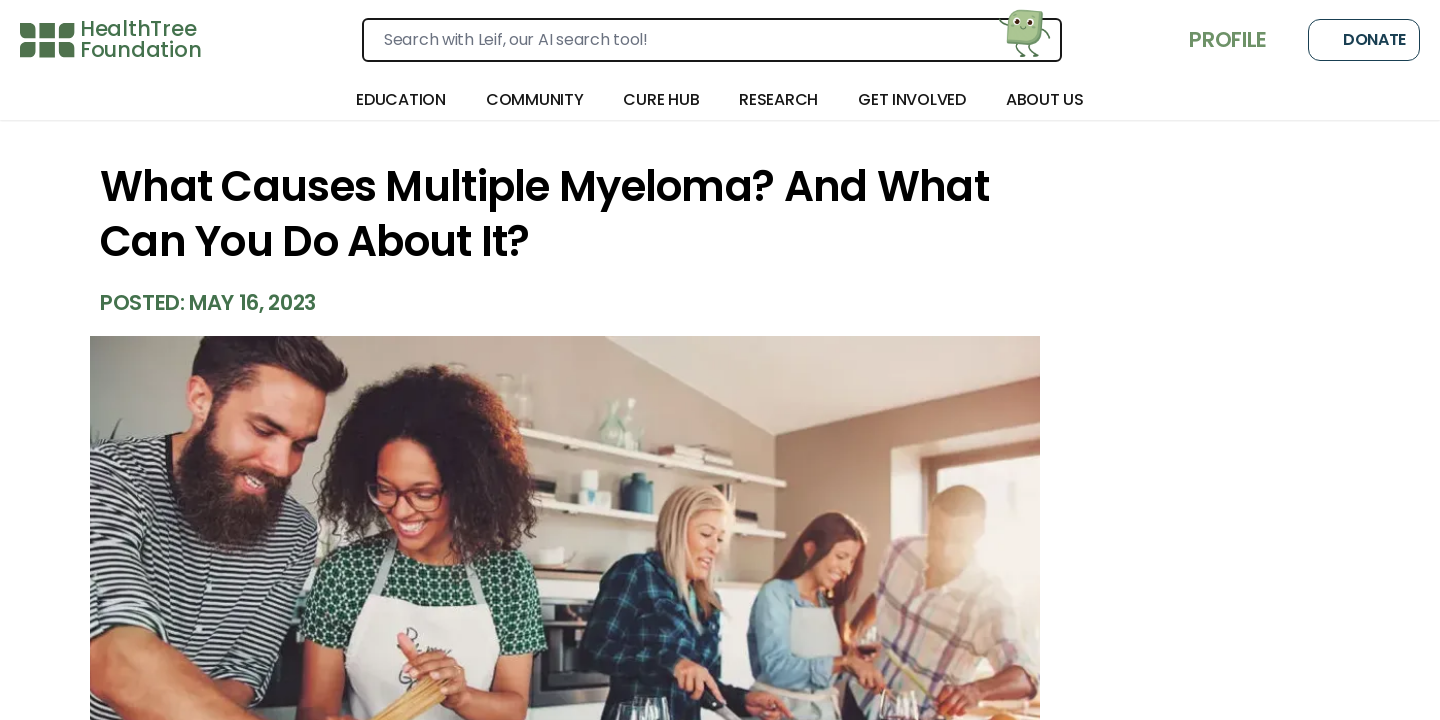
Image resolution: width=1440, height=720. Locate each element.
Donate (1364, 40)
